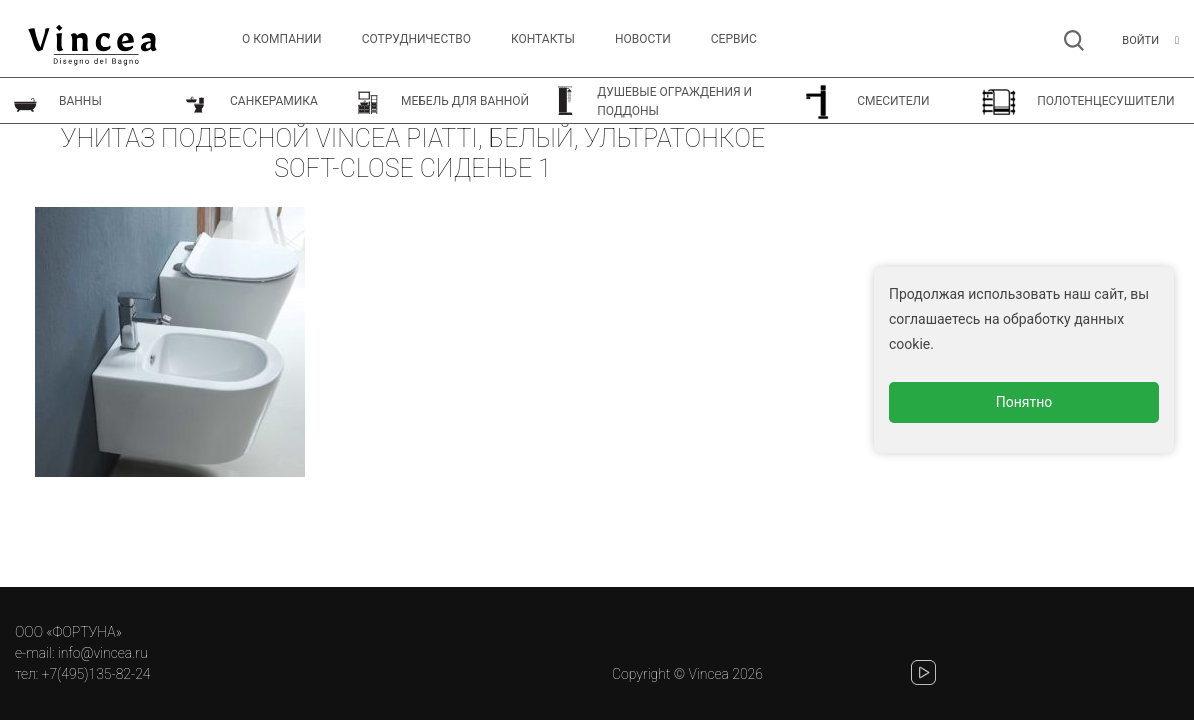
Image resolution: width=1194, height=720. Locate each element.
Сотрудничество (416, 39)
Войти (1140, 40)
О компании (282, 39)
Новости (643, 39)
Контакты (543, 39)
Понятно (1024, 402)
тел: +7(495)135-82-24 (82, 674)
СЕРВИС (734, 39)
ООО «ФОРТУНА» (68, 632)
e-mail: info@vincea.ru (81, 653)
